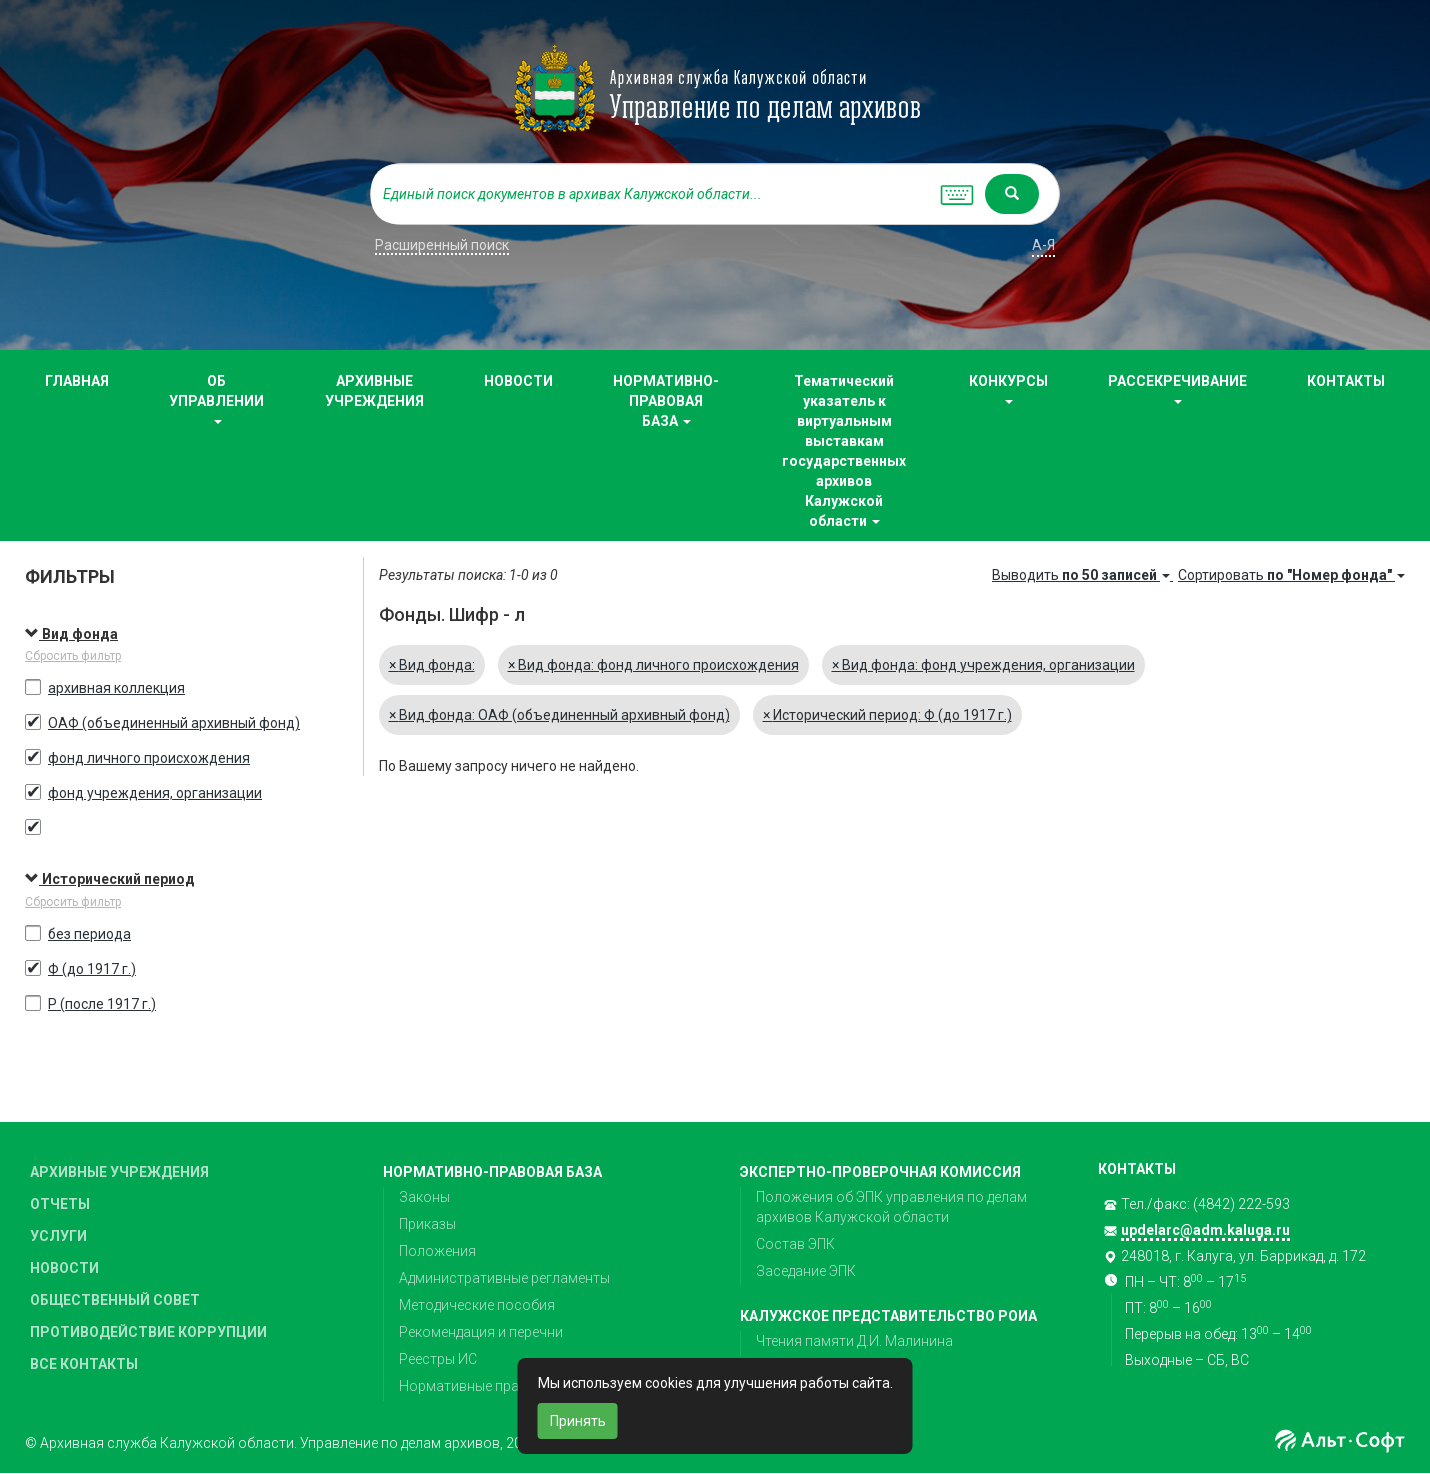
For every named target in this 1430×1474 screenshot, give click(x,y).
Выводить (1082, 575)
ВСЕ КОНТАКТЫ (84, 1364)
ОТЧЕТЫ (60, 1204)
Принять (578, 1421)
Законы (424, 1197)
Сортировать (1291, 575)
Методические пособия (477, 1305)
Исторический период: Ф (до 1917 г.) (887, 715)
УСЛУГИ (58, 1236)
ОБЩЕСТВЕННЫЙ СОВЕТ (115, 1300)
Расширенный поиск (442, 245)
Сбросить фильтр (73, 656)
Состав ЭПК (795, 1244)
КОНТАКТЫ (1346, 381)
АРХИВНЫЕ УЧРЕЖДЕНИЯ (374, 391)
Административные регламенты (504, 1278)
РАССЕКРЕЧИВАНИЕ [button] (1177, 388)
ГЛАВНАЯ (77, 381)
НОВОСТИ (518, 381)
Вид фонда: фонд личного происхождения (653, 665)
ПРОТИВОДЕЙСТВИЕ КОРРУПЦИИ (148, 1332)
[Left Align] (1012, 194)
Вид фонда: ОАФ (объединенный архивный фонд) (559, 715)
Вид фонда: (432, 665)
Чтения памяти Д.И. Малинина (854, 1341)
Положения (437, 1251)
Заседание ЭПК (806, 1271)
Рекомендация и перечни (481, 1332)
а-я (1043, 245)
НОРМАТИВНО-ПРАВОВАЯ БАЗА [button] (666, 401)
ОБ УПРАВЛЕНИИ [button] (216, 398)
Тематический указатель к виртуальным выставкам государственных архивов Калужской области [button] (844, 451)
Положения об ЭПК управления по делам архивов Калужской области (891, 1207)
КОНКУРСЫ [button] (1008, 388)
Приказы (427, 1224)
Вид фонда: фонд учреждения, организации (983, 665)
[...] (650, 194)
